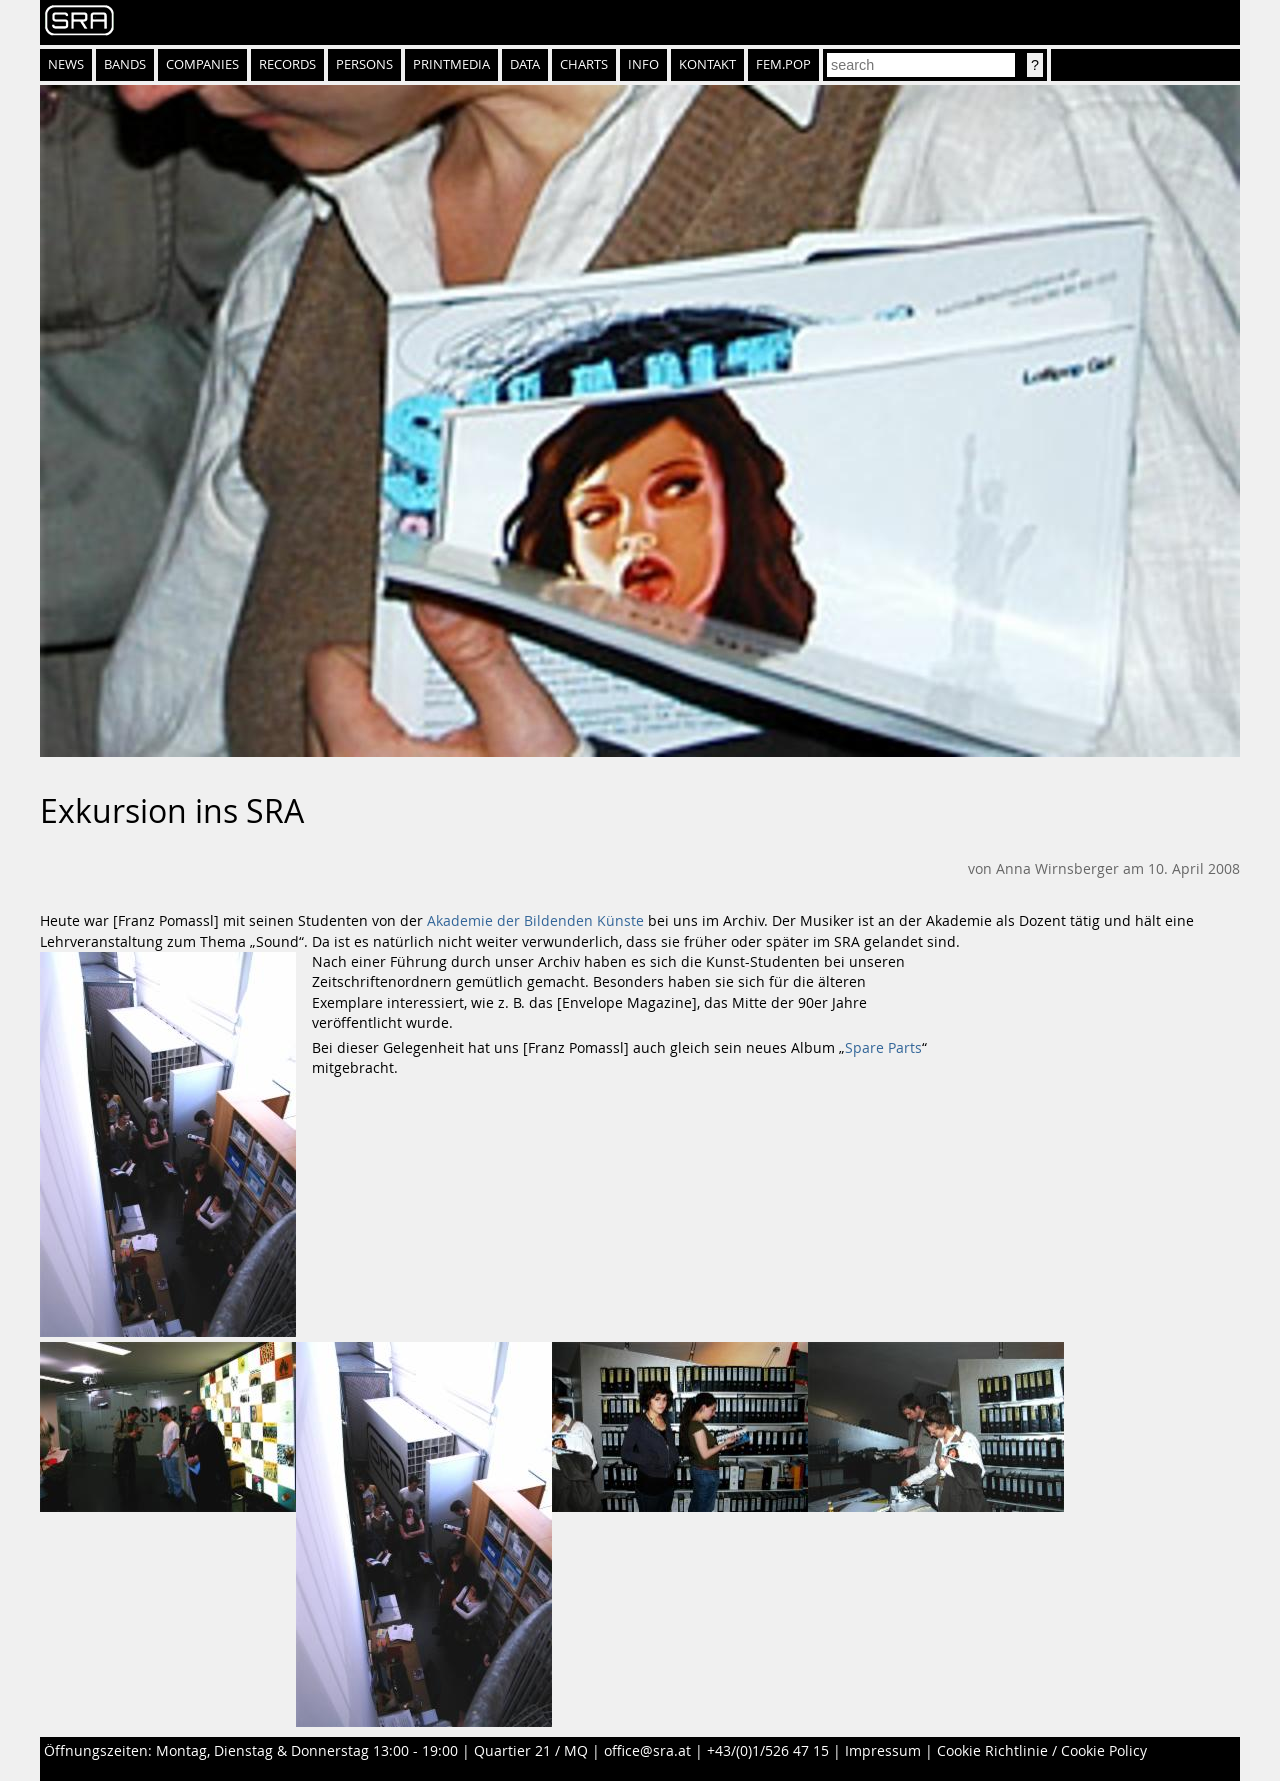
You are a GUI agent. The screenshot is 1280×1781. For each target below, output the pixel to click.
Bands (125, 64)
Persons (364, 64)
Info (643, 64)
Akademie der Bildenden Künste (535, 921)
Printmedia (451, 64)
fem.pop (783, 64)
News (66, 64)
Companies (202, 64)
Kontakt (707, 64)
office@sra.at (647, 1751)
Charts (584, 64)
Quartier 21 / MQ (531, 1751)
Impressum (883, 1751)
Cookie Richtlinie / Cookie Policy (1042, 1751)
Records (287, 64)
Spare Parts (883, 1048)
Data (525, 64)
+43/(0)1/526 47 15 (768, 1751)
